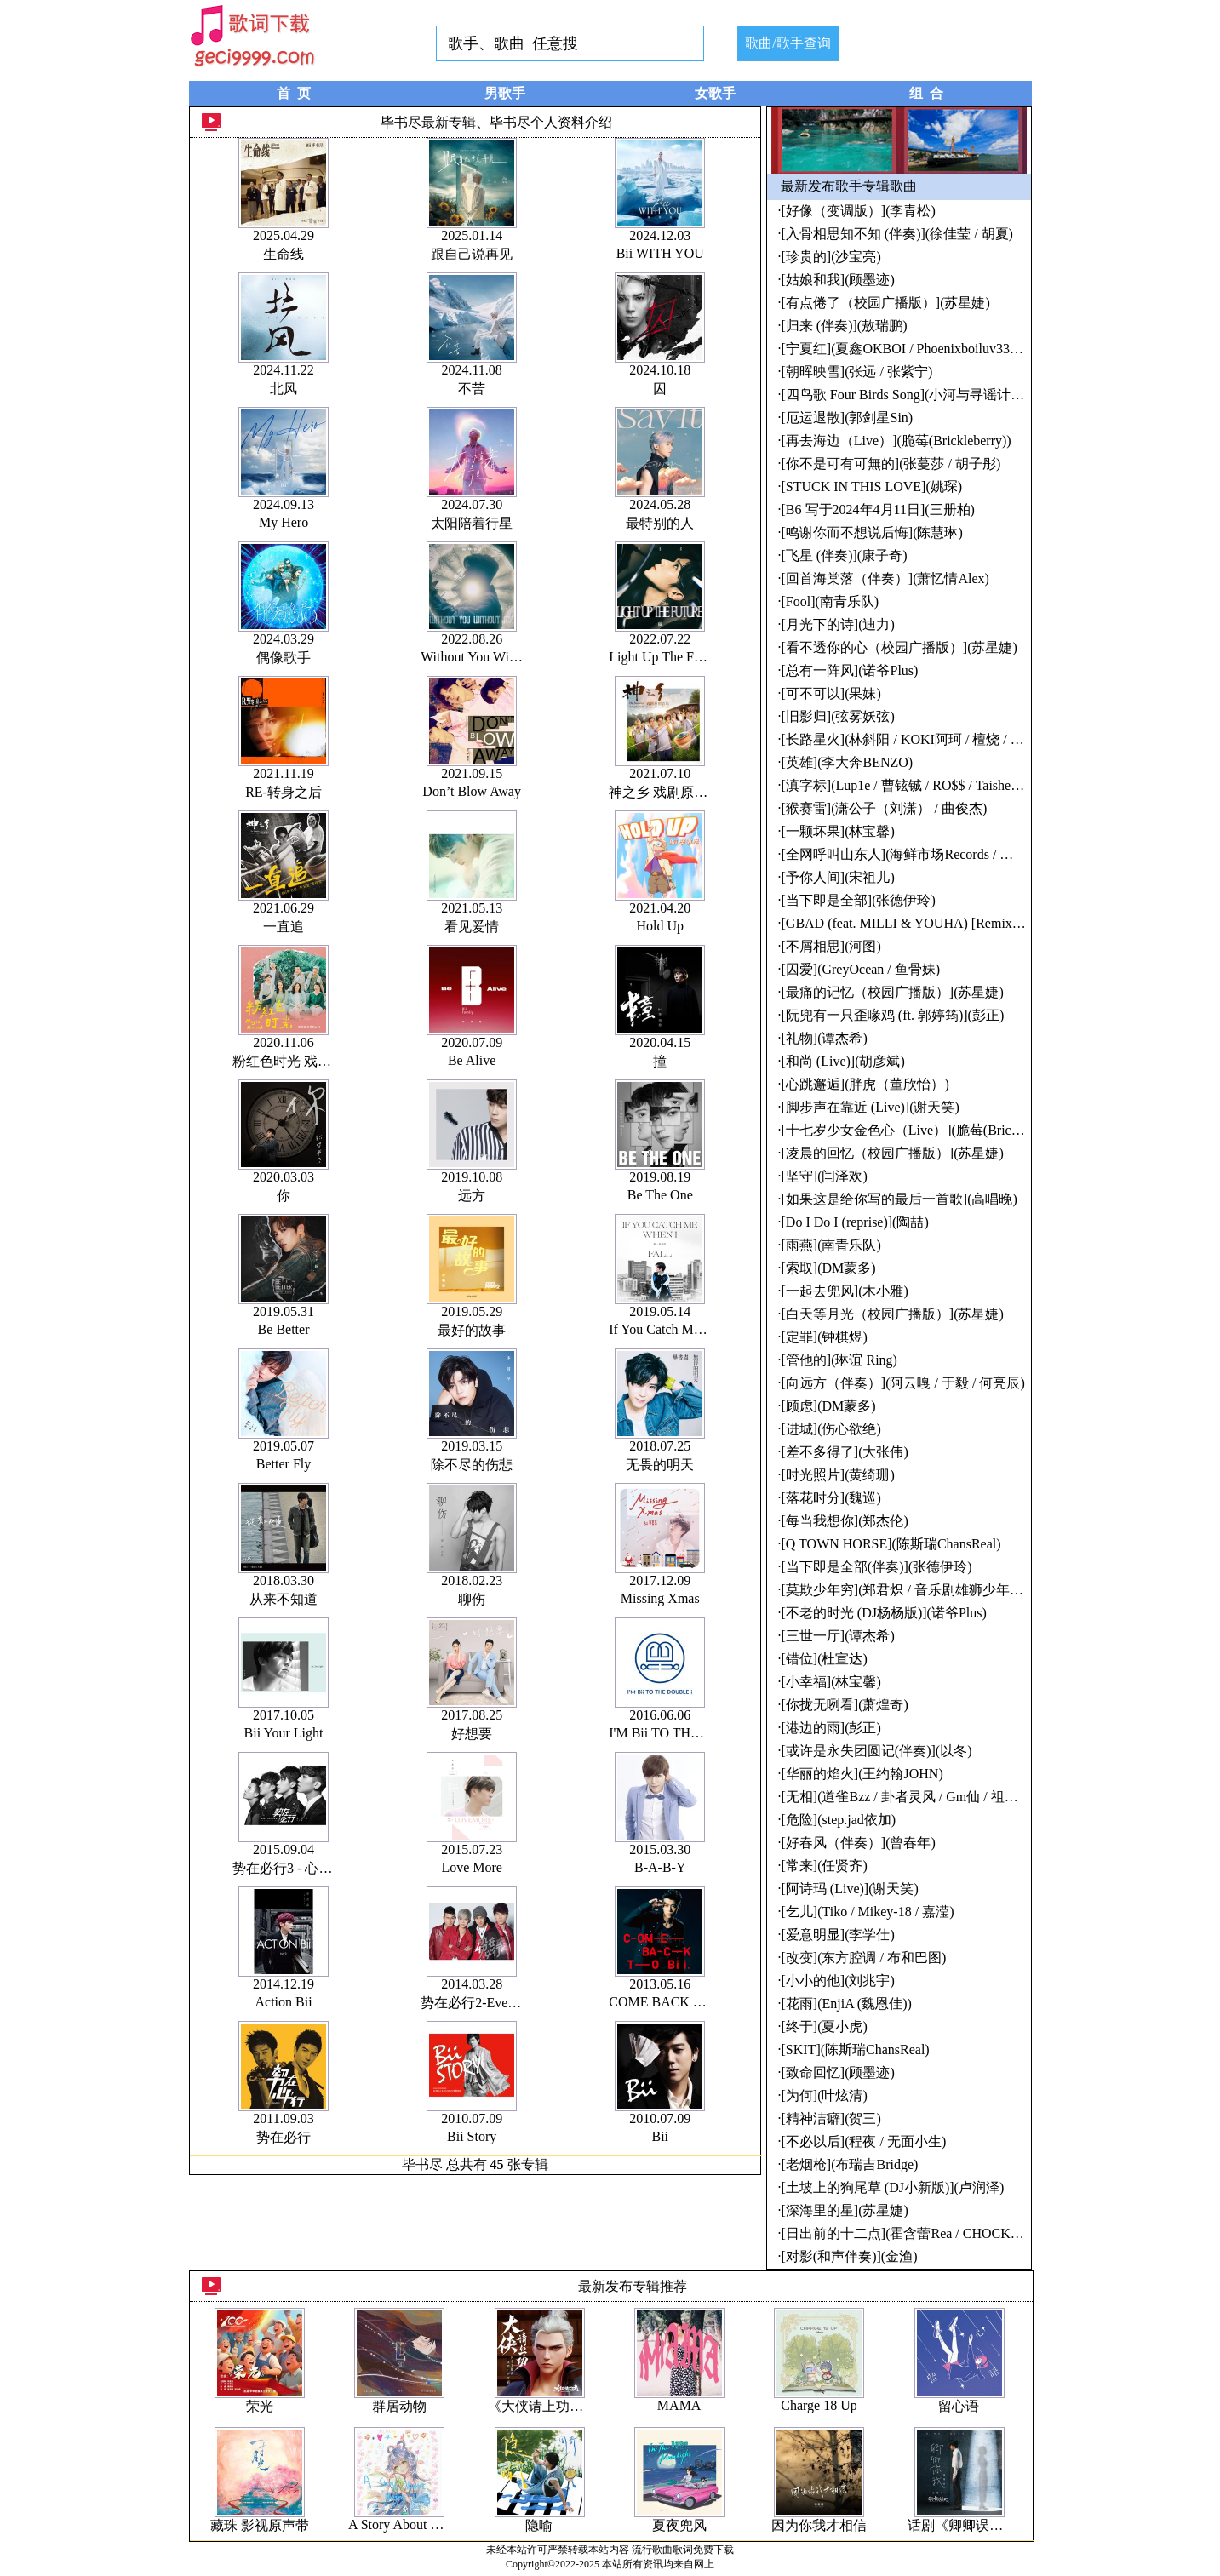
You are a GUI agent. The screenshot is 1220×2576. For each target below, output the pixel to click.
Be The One (660, 1195)
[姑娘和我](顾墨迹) (838, 279)
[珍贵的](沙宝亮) (831, 256)
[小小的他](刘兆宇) (838, 1980)
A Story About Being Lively (424, 2524)
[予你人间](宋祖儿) (838, 877)
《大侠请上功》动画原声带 (569, 2406)
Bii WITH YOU (660, 253)
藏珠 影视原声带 (259, 2525)
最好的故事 (472, 1330)
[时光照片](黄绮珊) (838, 1475)
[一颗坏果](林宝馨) (838, 831)
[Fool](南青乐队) (830, 601)
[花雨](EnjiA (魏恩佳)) (847, 2003)
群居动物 (399, 2406)
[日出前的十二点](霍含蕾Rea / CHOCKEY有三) (921, 2233)
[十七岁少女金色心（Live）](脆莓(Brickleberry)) (924, 1130)
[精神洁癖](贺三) (831, 2118)
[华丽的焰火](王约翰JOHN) (862, 1773)
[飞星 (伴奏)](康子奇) (845, 555)
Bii (659, 2136)
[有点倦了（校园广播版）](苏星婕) (886, 302)
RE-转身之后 (283, 792)
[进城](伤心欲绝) (831, 1429)
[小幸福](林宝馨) (831, 1681)
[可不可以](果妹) (831, 693)
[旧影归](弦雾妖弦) (838, 716)
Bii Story (471, 2136)
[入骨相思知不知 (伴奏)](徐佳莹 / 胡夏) (897, 233)
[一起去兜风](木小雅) (845, 1291)
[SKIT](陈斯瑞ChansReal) (856, 2049)
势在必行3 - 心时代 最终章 (311, 1868)
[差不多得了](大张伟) (845, 1452)
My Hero (283, 522)
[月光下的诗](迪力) (838, 624)
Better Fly (283, 1464)
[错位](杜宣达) (825, 1659)
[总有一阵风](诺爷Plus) (850, 670)
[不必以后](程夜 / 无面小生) (864, 2141)
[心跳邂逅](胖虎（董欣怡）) (865, 1084)
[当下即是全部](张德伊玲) (859, 900)
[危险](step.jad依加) (839, 1819)
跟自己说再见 (472, 254)
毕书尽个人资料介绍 (551, 122)
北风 (283, 388)
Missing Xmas (660, 1598)
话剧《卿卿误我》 (962, 2525)
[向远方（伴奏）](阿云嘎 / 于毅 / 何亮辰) (903, 1383)
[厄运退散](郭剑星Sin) (848, 417)
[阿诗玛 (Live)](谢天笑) (850, 1888)
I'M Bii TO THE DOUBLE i (687, 1733)
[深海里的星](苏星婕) (845, 2210)
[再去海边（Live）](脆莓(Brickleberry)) (896, 440)
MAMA (679, 2405)
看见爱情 (471, 926)
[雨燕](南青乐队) (831, 1245)
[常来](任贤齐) (825, 1865)
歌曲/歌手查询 (787, 43)
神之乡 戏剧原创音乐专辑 (685, 792)
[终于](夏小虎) (825, 2026)
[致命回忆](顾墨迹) (838, 2072)
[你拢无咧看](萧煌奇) (845, 1704)
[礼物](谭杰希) (825, 1038)
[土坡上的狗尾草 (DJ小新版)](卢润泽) (893, 2187)
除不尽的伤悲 (472, 1464)
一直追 (283, 926)
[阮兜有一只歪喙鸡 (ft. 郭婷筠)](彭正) (893, 1015)
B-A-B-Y (659, 1867)
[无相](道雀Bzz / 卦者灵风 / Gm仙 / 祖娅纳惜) (916, 1796)
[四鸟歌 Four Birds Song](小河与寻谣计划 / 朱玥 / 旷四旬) (950, 394)
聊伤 (471, 1599)
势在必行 (283, 2137)
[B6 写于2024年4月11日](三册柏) (878, 509)
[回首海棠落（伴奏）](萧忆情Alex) (885, 578)
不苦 (471, 388)
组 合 (926, 93)
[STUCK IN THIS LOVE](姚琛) (872, 486)
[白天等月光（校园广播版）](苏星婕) (893, 1314)
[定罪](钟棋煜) (825, 1337)
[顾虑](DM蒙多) (829, 1406)
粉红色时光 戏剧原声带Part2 (316, 1061)
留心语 (958, 2406)
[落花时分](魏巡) (831, 1498)
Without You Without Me (489, 657)
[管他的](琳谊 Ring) (839, 1360)
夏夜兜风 (679, 2525)
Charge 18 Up (818, 2405)
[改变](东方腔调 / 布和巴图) (864, 1957)
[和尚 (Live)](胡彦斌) (843, 1061)
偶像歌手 (283, 657)
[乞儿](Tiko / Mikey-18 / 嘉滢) (868, 1911)
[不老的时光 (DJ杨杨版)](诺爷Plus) (884, 1613)
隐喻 (539, 2525)
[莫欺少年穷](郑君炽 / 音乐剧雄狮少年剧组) (912, 1590)
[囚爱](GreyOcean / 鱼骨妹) (861, 969)
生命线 (283, 254)
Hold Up (660, 926)
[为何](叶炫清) (825, 2095)
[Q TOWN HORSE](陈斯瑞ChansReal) (891, 1544)
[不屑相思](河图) (831, 946)
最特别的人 (660, 523)
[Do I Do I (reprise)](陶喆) (855, 1222)
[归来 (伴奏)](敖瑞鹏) (845, 325)
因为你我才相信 (819, 2525)
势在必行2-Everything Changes (509, 2002)
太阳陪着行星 (472, 523)
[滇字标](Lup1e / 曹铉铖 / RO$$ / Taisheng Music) (924, 785)
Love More (471, 1867)
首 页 (294, 93)
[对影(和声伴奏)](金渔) (850, 2256)
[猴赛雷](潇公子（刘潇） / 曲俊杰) (885, 808)
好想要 (471, 1733)
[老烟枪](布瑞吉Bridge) (850, 2164)
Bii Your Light (284, 1733)
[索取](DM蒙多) (829, 1268)
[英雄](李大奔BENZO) (848, 762)
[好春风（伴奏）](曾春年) (859, 1842)
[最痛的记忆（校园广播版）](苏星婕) (893, 992)
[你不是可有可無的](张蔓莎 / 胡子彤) (891, 463)
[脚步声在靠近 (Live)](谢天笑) (870, 1107)
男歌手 (504, 93)
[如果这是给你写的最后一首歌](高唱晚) (899, 1199)
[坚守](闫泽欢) (825, 1176)
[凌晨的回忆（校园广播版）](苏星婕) (893, 1153)
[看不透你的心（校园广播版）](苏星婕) (899, 647)
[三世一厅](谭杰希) (838, 1636)
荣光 (259, 2406)
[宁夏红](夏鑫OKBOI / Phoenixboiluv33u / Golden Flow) (942, 348)
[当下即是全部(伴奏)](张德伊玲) (877, 1567)
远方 (471, 1195)
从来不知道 (283, 1599)
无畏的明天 (660, 1464)
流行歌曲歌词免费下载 (683, 2550)
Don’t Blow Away (471, 791)
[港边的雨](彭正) (831, 1727)
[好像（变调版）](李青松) (859, 210)
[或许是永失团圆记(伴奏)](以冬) (877, 1750)
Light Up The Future (665, 657)
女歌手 (715, 93)
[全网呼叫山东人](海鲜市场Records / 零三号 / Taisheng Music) (962, 854)
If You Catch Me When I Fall (688, 1329)
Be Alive (471, 1060)
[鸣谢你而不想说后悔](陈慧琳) (872, 532)
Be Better (284, 1329)
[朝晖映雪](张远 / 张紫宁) (857, 371)
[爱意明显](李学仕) (838, 1934)
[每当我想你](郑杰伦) (845, 1521)
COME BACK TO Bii (669, 2002)
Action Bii (283, 2002)
